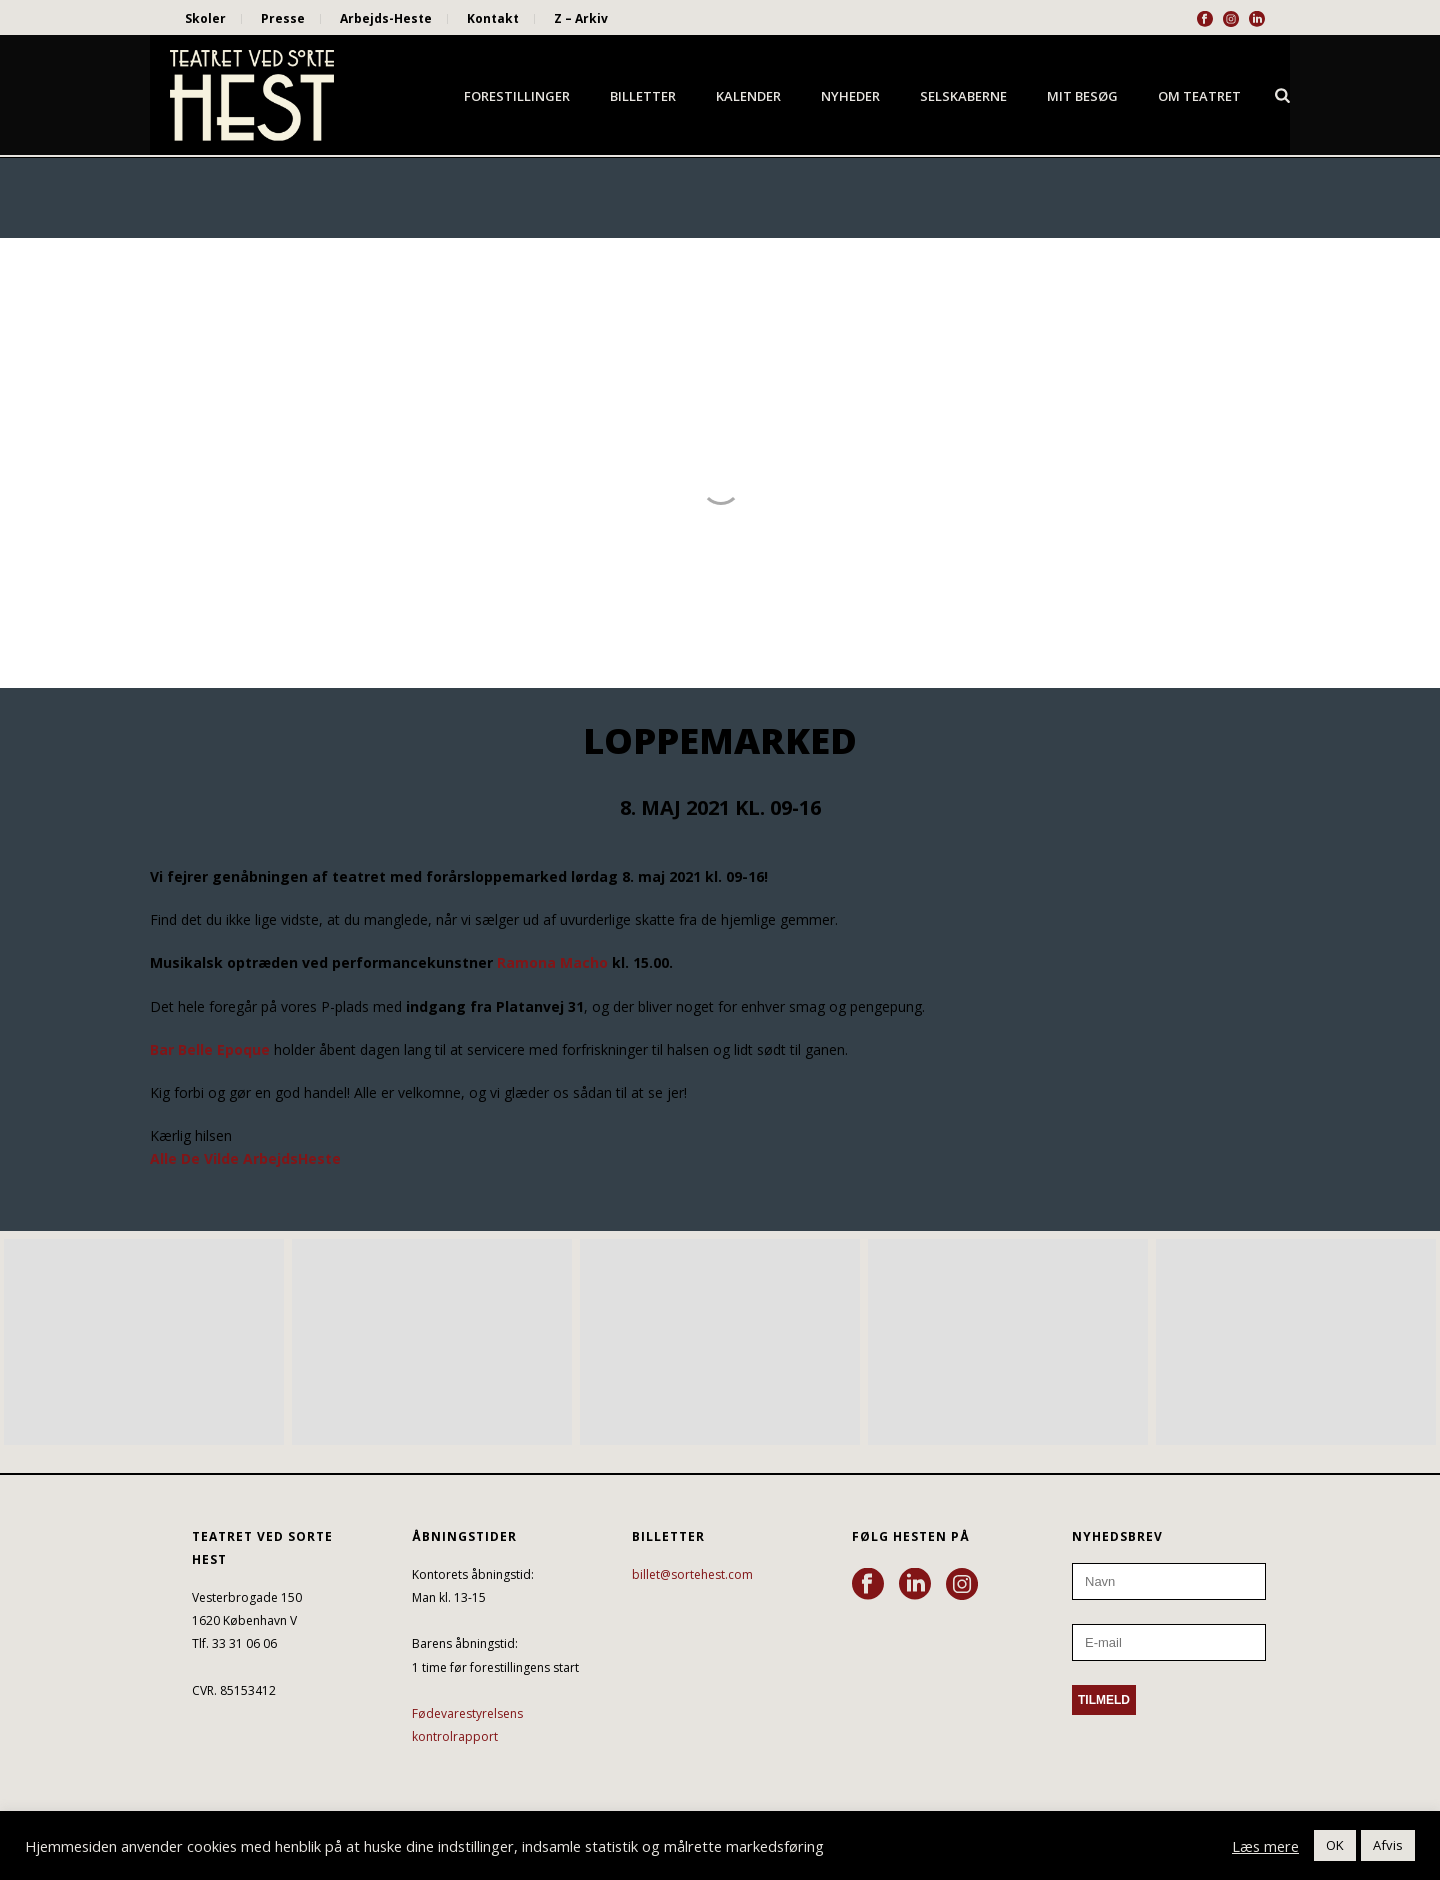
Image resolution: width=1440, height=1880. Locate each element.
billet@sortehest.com (692, 1574)
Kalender (748, 96)
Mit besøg (1082, 96)
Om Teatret (1199, 96)
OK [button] (1335, 1845)
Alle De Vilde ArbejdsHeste (245, 1158)
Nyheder (850, 96)
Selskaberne (963, 96)
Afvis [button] (1388, 1845)
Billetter (643, 96)
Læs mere (1265, 1846)
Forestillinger (517, 96)
